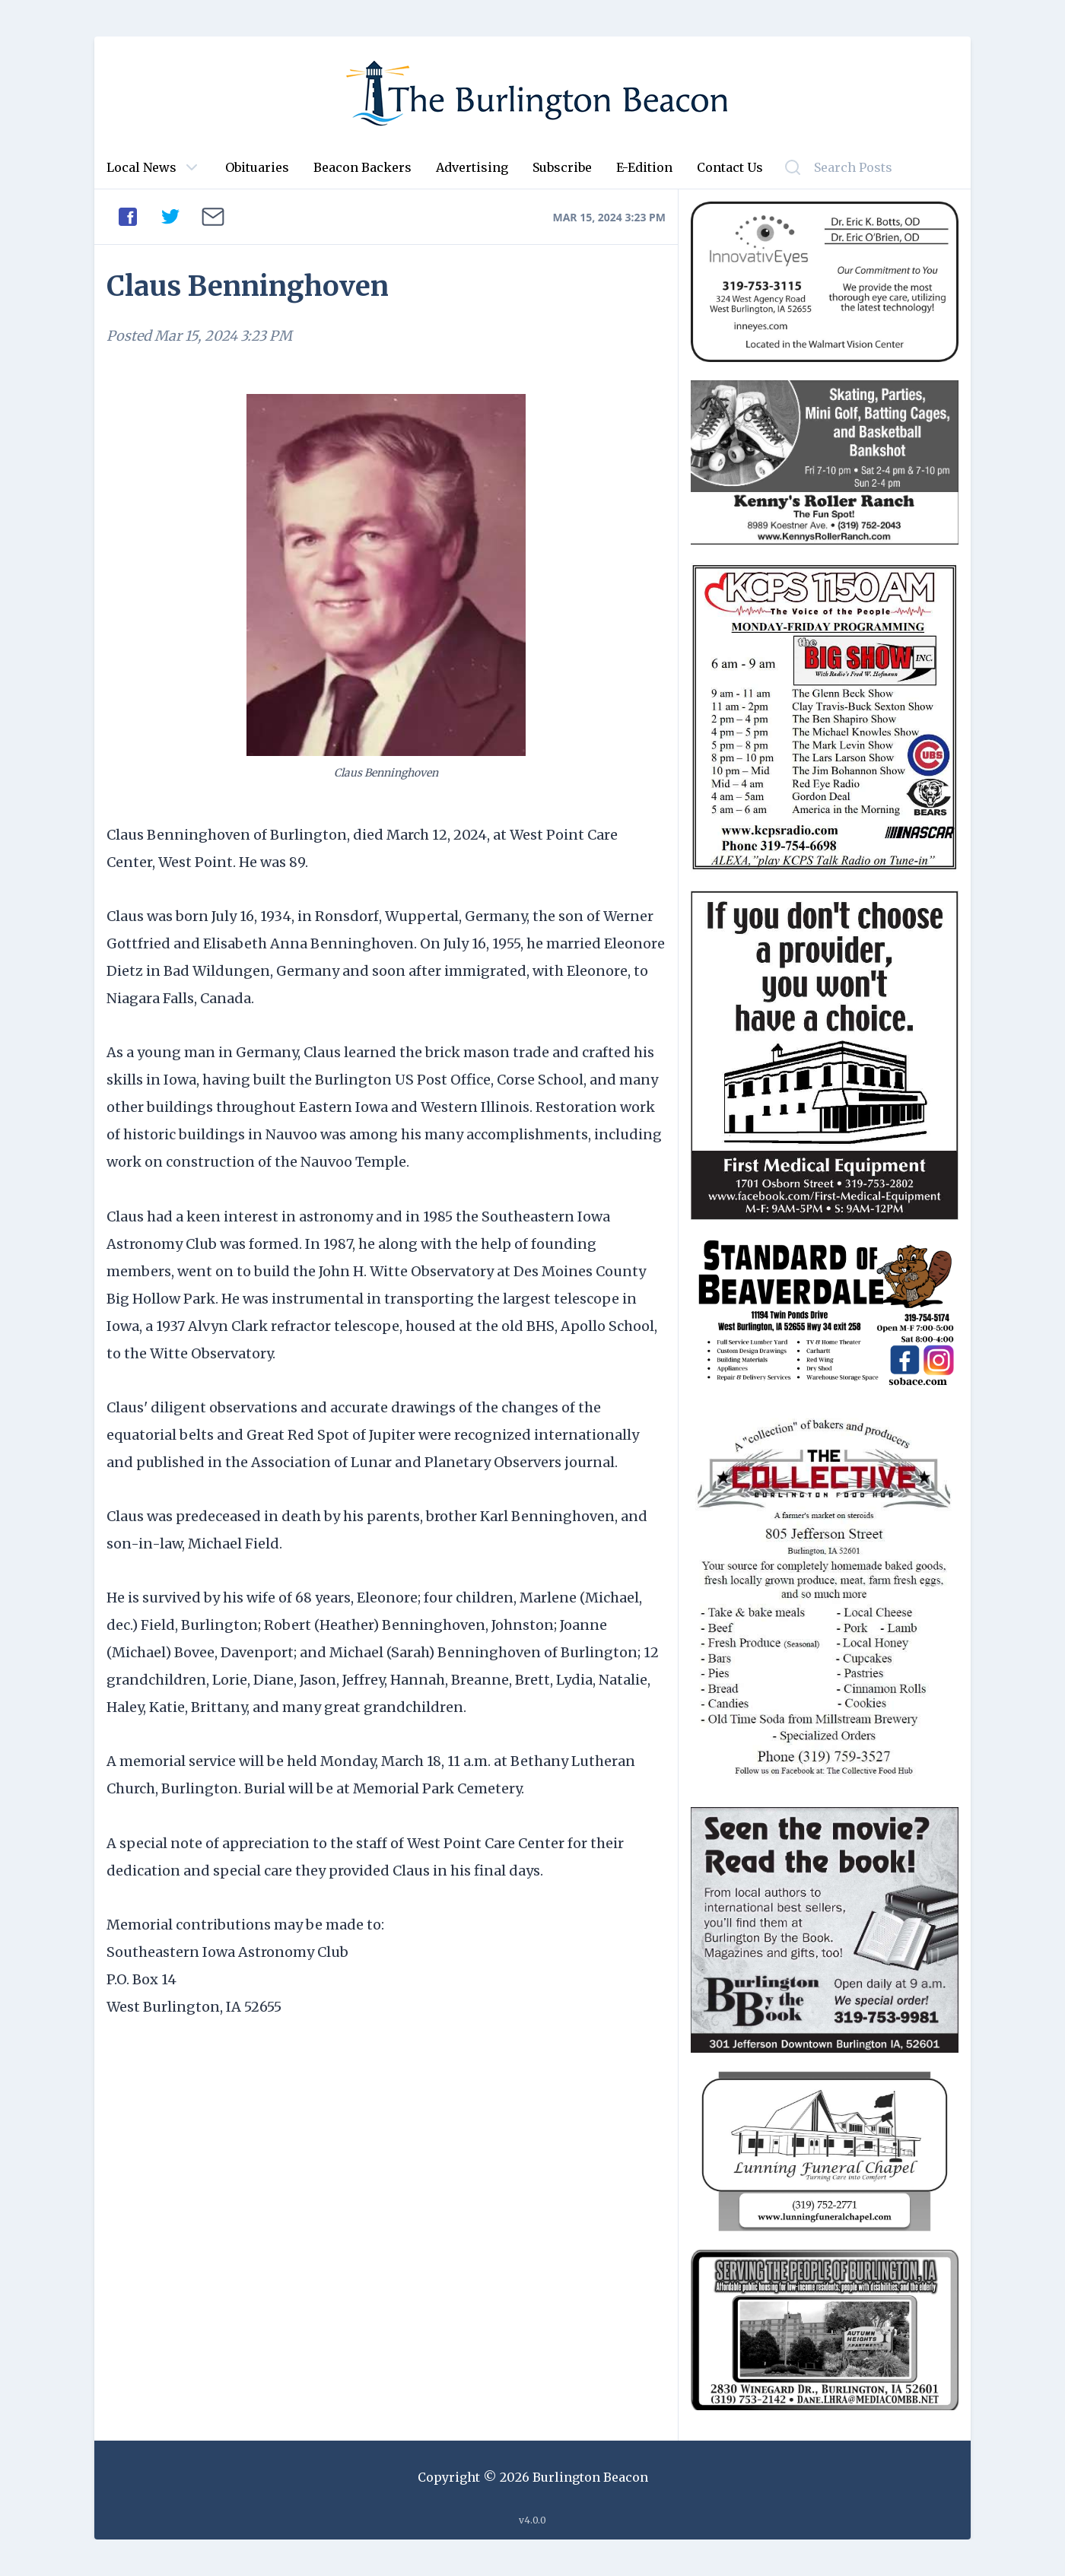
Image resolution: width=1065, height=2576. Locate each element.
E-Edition (644, 167)
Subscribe (562, 167)
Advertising (472, 167)
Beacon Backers (362, 167)
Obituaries (257, 167)
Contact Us (730, 167)
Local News (141, 167)
